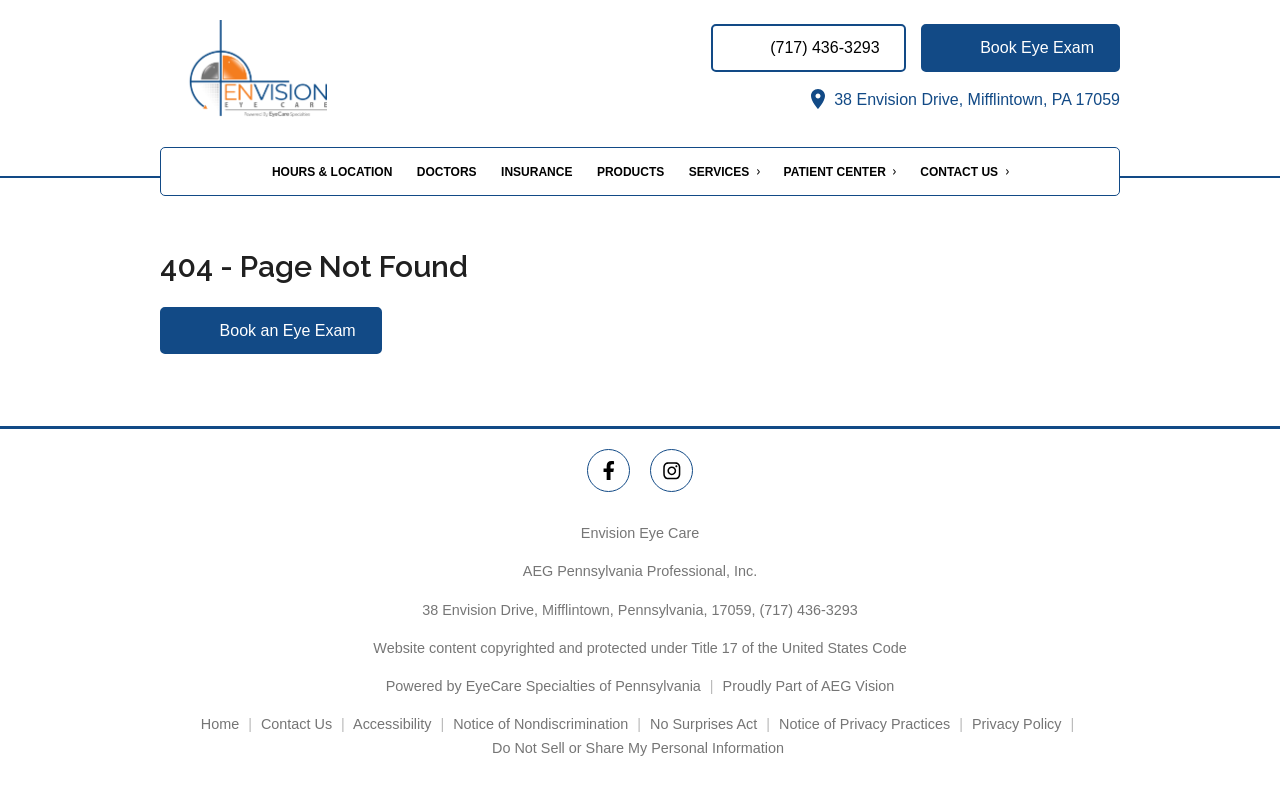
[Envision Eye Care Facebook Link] (608, 470)
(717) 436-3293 (808, 610)
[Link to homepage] (271, 68)
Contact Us (959, 172)
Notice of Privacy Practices (864, 724)
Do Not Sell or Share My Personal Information (640, 748)
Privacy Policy (1017, 724)
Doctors (447, 172)
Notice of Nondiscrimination (540, 724)
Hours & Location (332, 172)
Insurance (536, 172)
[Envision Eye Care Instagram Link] (671, 470)
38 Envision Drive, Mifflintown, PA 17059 (963, 99)
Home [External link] (220, 724)
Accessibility (392, 724)
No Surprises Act (703, 724)
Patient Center (835, 172)
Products (630, 172)
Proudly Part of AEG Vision (809, 686)
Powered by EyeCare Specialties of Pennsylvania (543, 686)
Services (719, 172)
